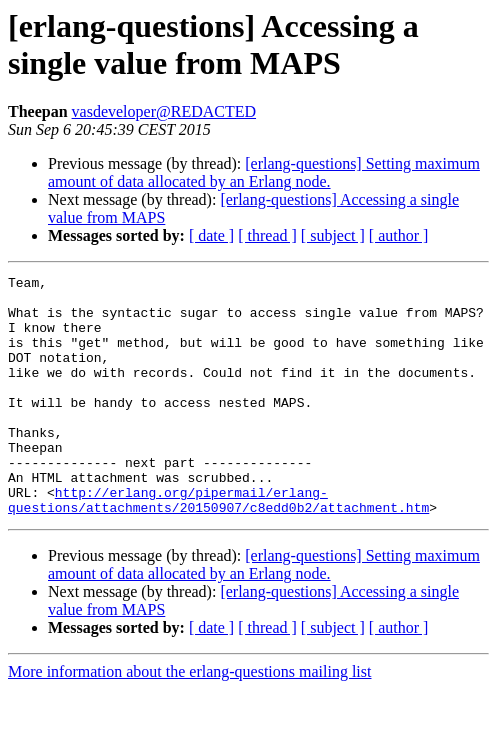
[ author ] (399, 235)
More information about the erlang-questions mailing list (189, 719)
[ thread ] (267, 235)
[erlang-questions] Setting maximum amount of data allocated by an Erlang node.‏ (264, 172)
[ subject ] (333, 235)
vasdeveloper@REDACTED (164, 111)
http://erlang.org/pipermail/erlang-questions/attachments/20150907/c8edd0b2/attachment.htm (218, 546)
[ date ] (211, 235)
